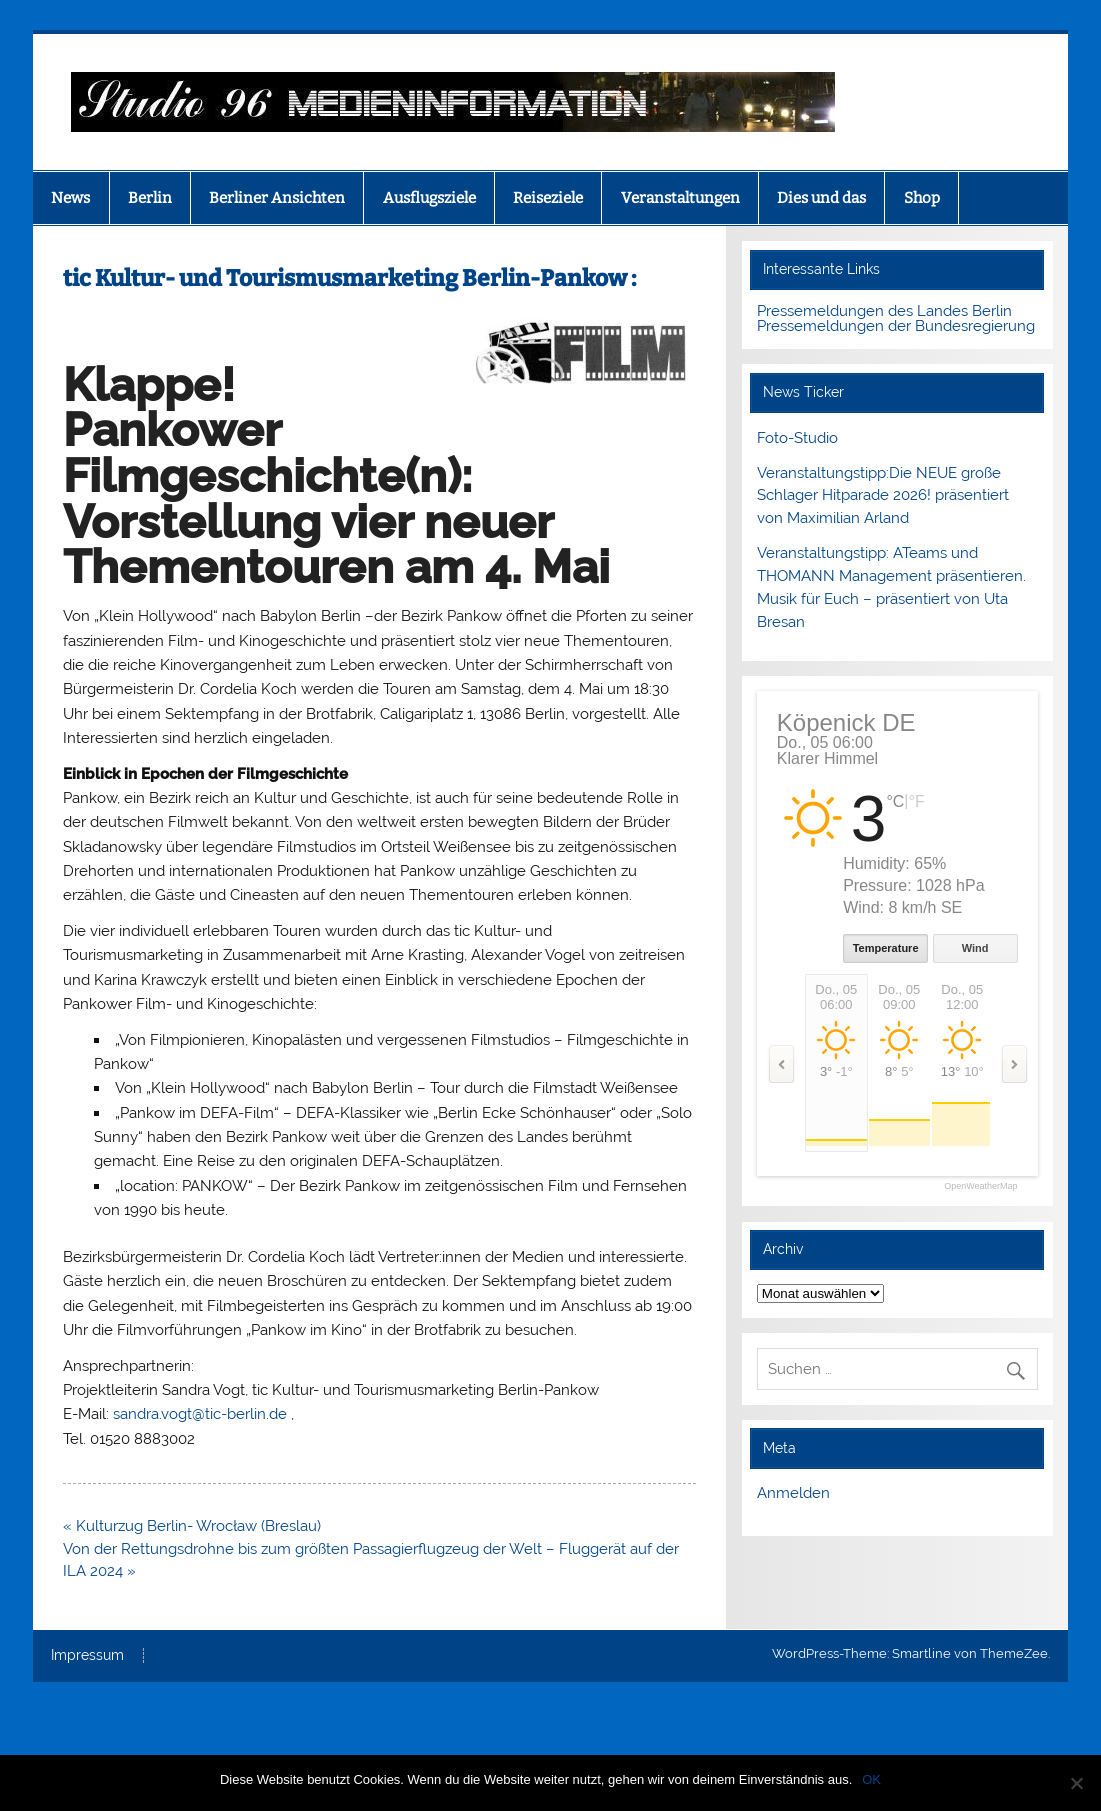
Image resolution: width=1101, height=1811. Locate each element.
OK (871, 1779)
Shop (922, 198)
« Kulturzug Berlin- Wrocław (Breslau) (192, 1526)
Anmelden (793, 1493)
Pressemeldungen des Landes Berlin (884, 311)
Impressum (87, 1656)
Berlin (150, 198)
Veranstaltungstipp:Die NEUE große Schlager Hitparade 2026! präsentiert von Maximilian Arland (883, 496)
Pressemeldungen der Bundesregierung (896, 326)
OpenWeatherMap (980, 1186)
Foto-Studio (797, 438)
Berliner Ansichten (277, 198)
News (70, 198)
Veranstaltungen (680, 198)
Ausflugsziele (429, 198)
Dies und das (821, 198)
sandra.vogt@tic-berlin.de (200, 1414)
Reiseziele (548, 198)
